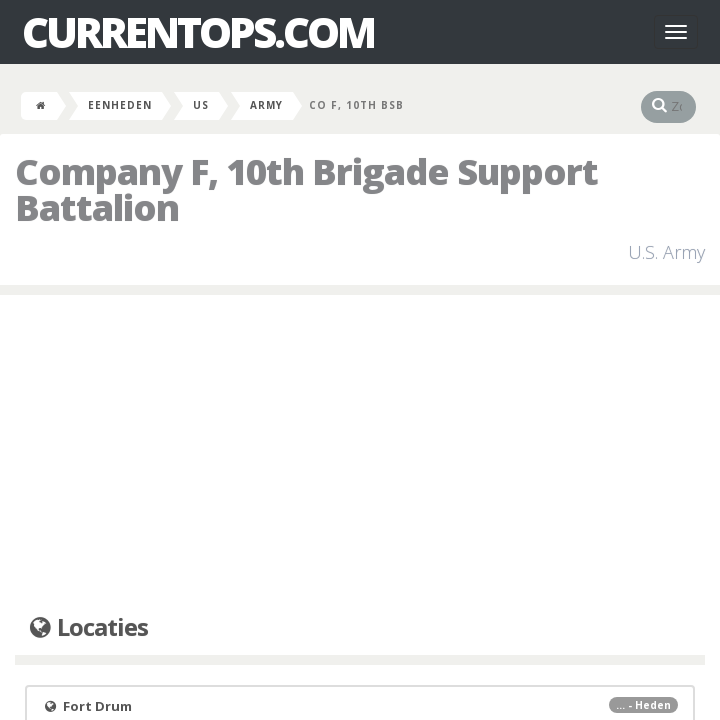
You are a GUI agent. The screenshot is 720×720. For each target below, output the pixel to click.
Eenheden (120, 105)
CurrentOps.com (198, 32)
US (201, 105)
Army (266, 105)
